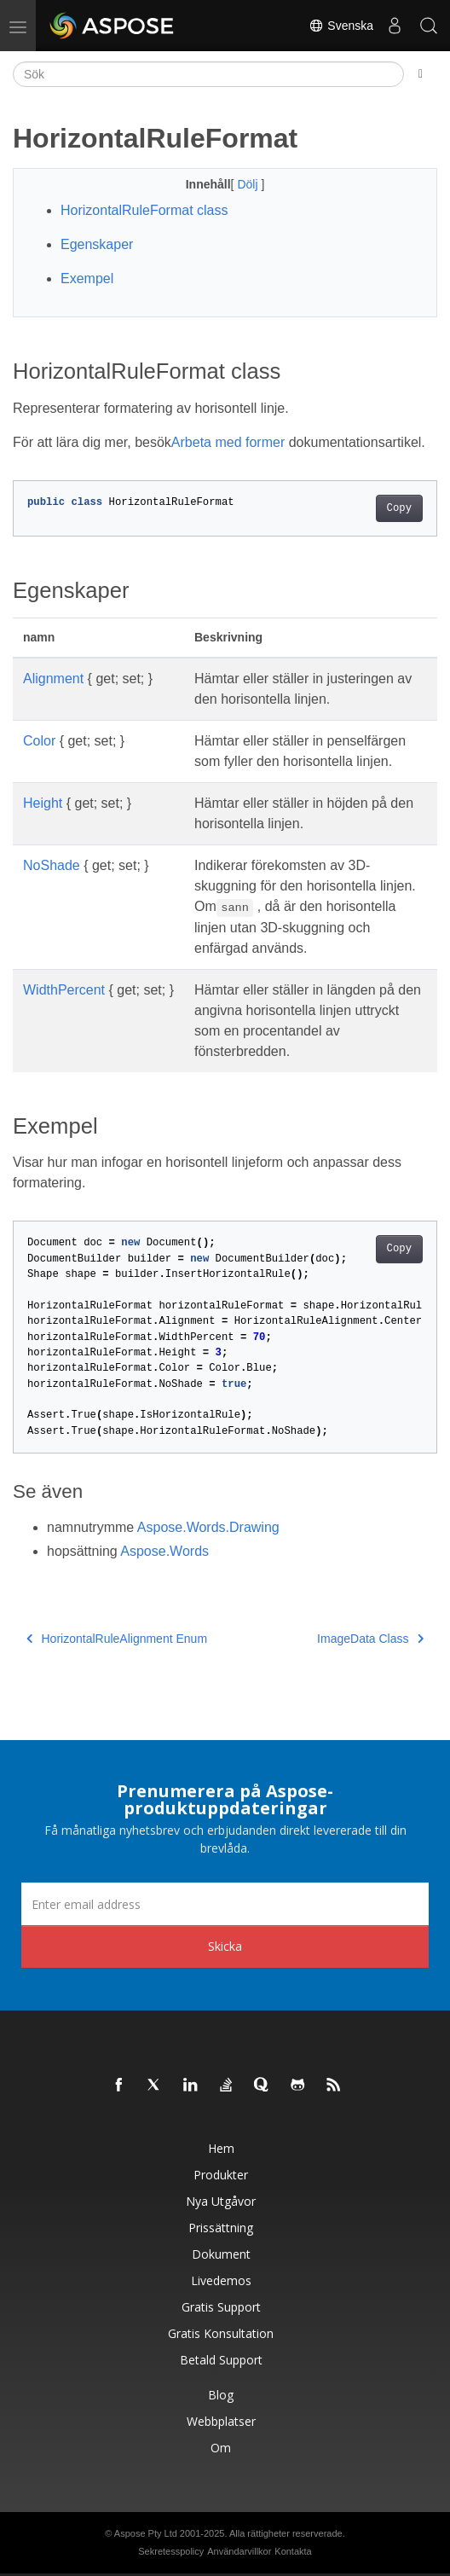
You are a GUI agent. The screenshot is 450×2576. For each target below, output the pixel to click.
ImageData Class (370, 1638)
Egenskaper (97, 244)
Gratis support (221, 2307)
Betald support (221, 2360)
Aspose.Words (164, 1551)
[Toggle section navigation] (421, 74)
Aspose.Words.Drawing (208, 1527)
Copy (399, 508)
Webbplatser (221, 2421)
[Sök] (208, 74)
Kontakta (292, 2551)
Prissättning (220, 2227)
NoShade (51, 865)
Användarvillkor (239, 2551)
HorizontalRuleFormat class (144, 210)
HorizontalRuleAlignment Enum (116, 1638)
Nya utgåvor (221, 2201)
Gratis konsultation (221, 2333)
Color (39, 741)
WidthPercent (64, 990)
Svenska (341, 25)
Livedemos (221, 2280)
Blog (221, 2395)
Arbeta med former (228, 442)
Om (221, 2448)
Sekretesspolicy (171, 2551)
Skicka (225, 1946)
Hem (221, 2148)
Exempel (87, 278)
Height (42, 803)
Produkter (220, 2175)
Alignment (53, 678)
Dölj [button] (249, 184)
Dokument (221, 2254)
